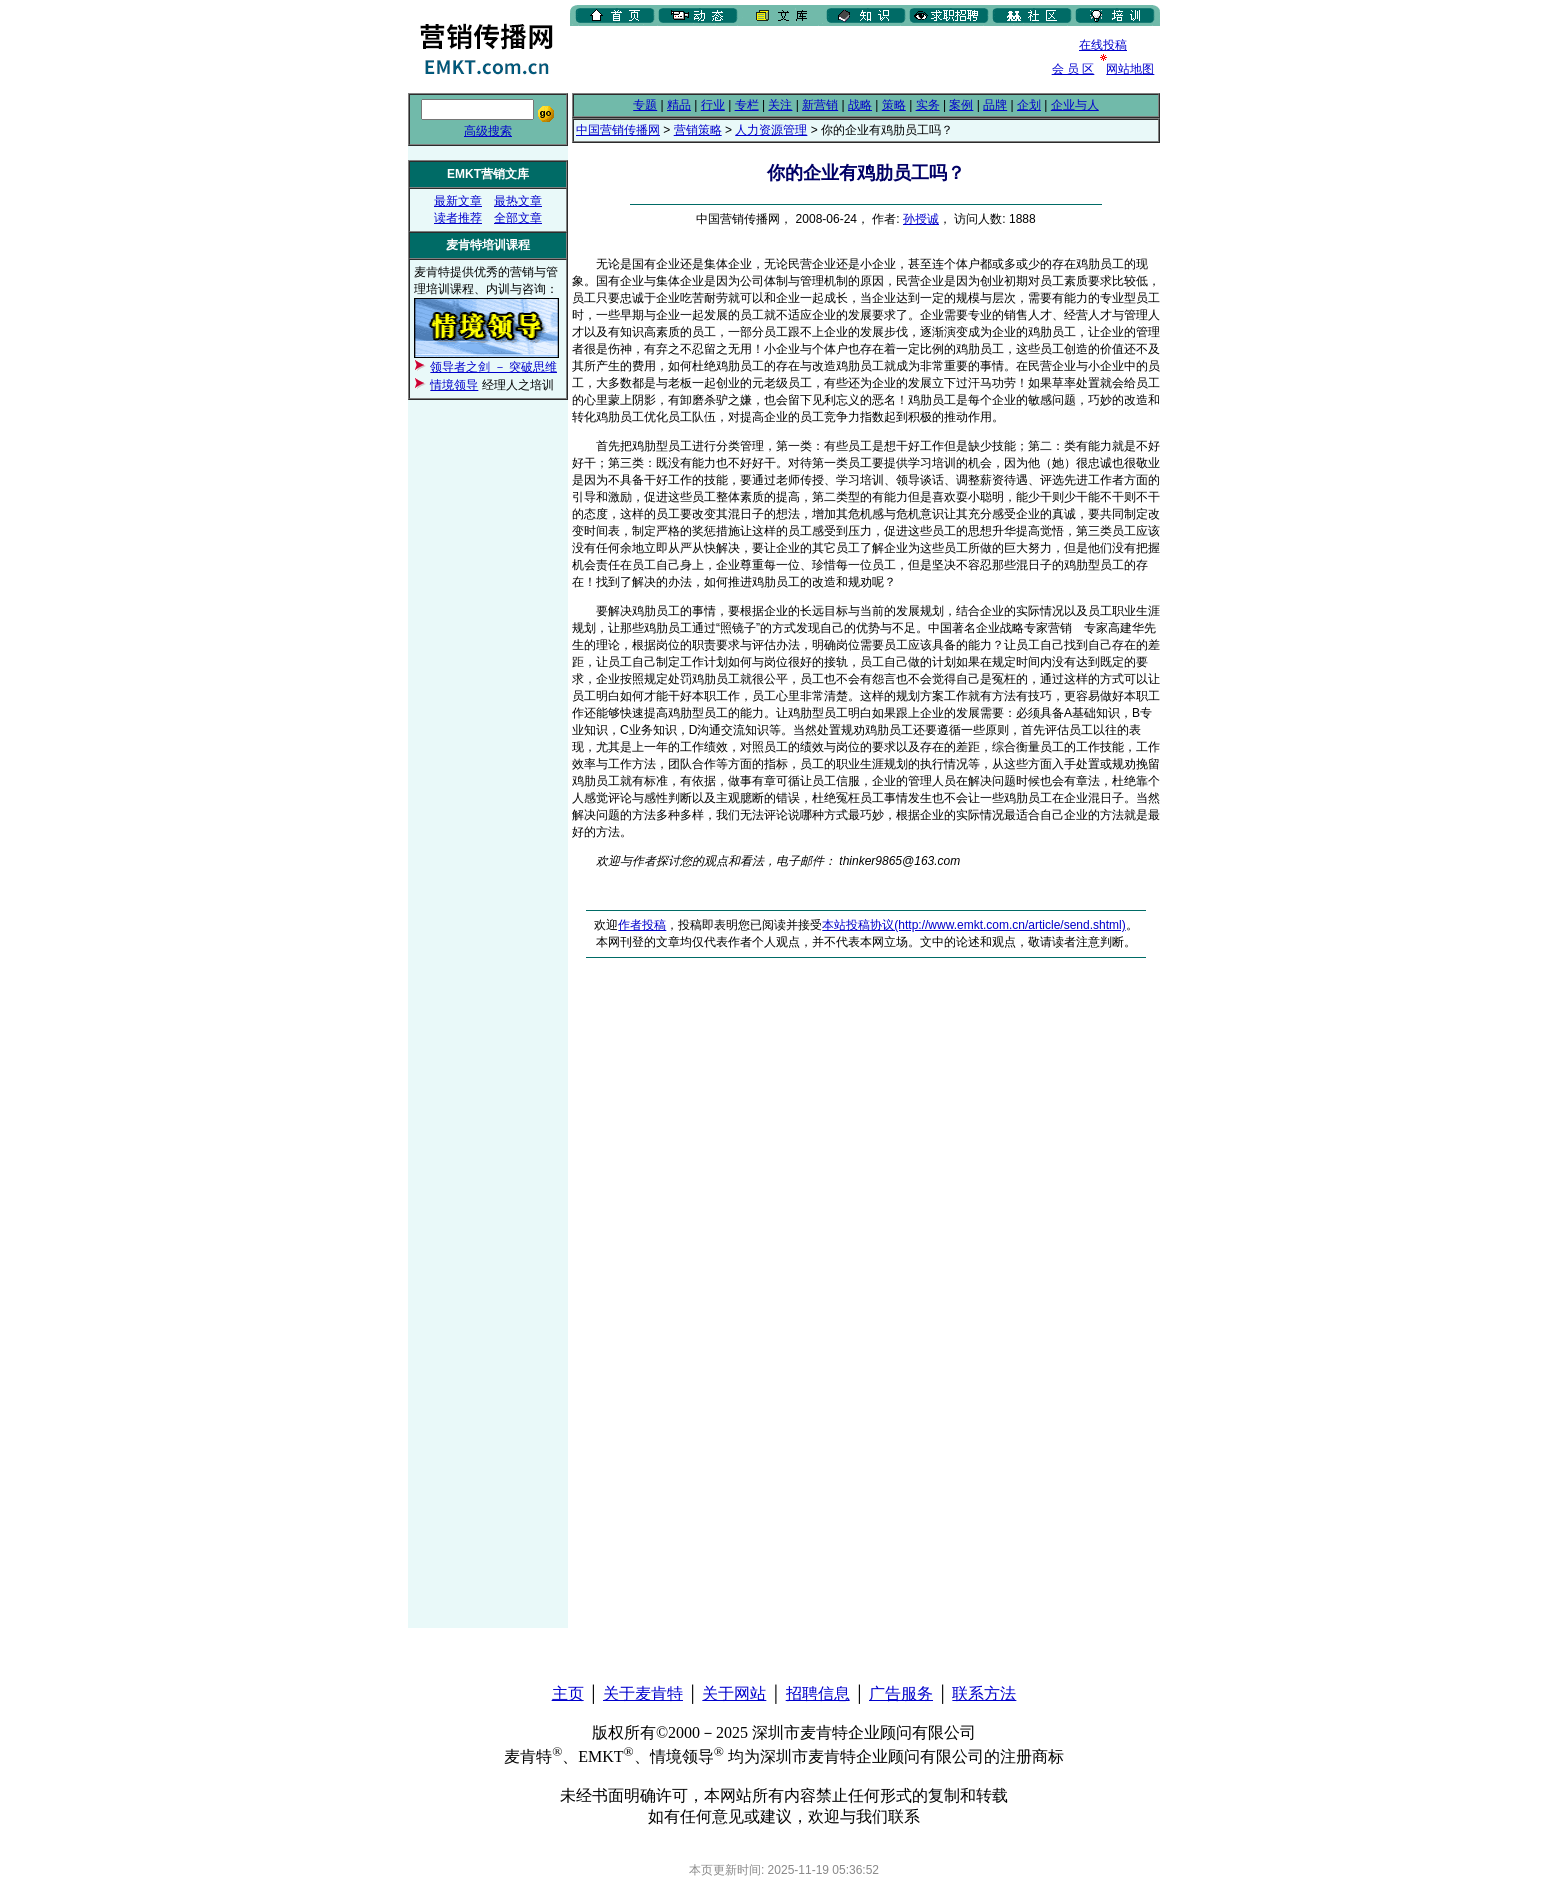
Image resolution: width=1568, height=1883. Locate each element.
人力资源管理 (771, 130)
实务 (928, 105)
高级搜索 (488, 131)
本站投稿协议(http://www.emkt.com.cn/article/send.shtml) (973, 925)
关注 (780, 105)
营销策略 (698, 130)
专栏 (747, 105)
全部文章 (518, 218)
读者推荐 (458, 218)
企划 (1029, 105)
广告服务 (901, 1693)
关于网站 (734, 1693)
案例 (961, 105)
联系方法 (984, 1693)
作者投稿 (642, 925)
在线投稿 (1103, 45)
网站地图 (1130, 69)
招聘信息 (818, 1693)
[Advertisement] (804, 59)
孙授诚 (921, 219)
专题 (645, 105)
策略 (894, 105)
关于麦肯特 (643, 1693)
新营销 (820, 105)
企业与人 (1075, 105)
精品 (679, 105)
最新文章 (458, 201)
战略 (860, 105)
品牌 (995, 105)
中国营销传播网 (618, 130)
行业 (713, 105)
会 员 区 (1073, 69)
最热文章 (518, 201)
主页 (568, 1693)
